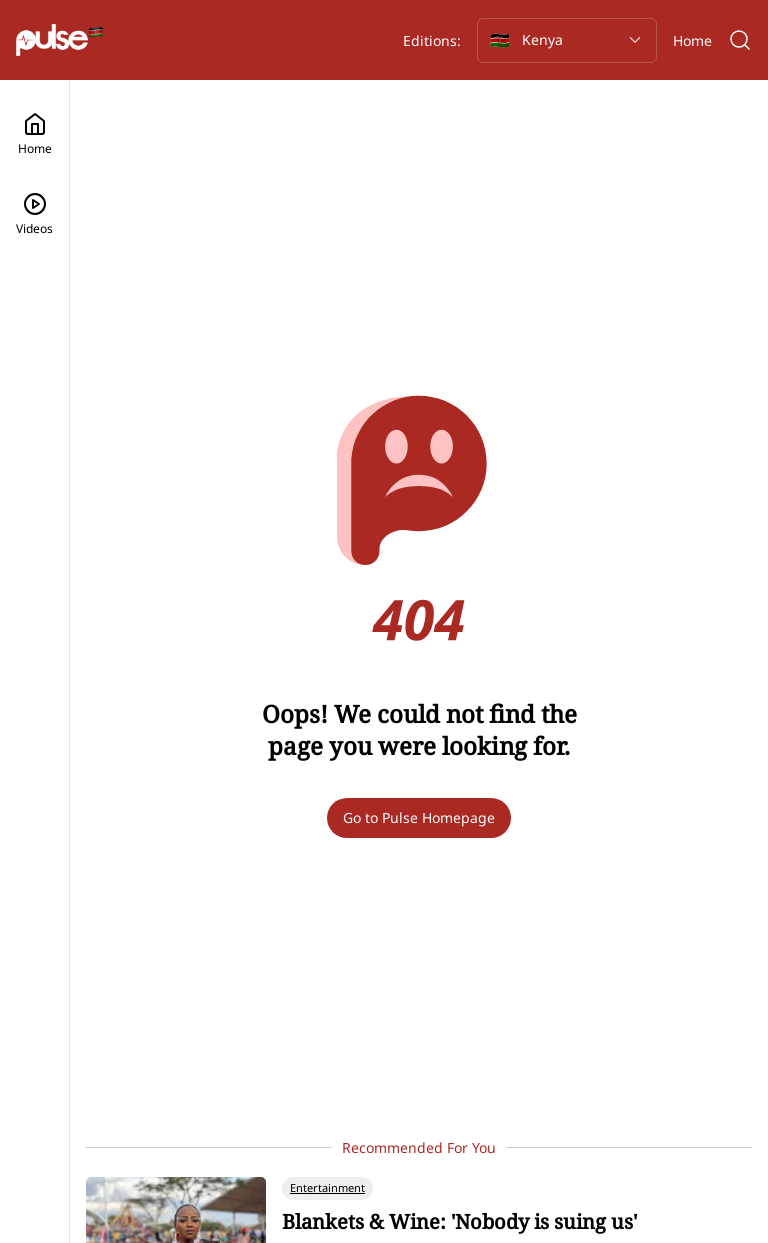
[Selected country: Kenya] (567, 40)
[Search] (740, 40)
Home (692, 40)
